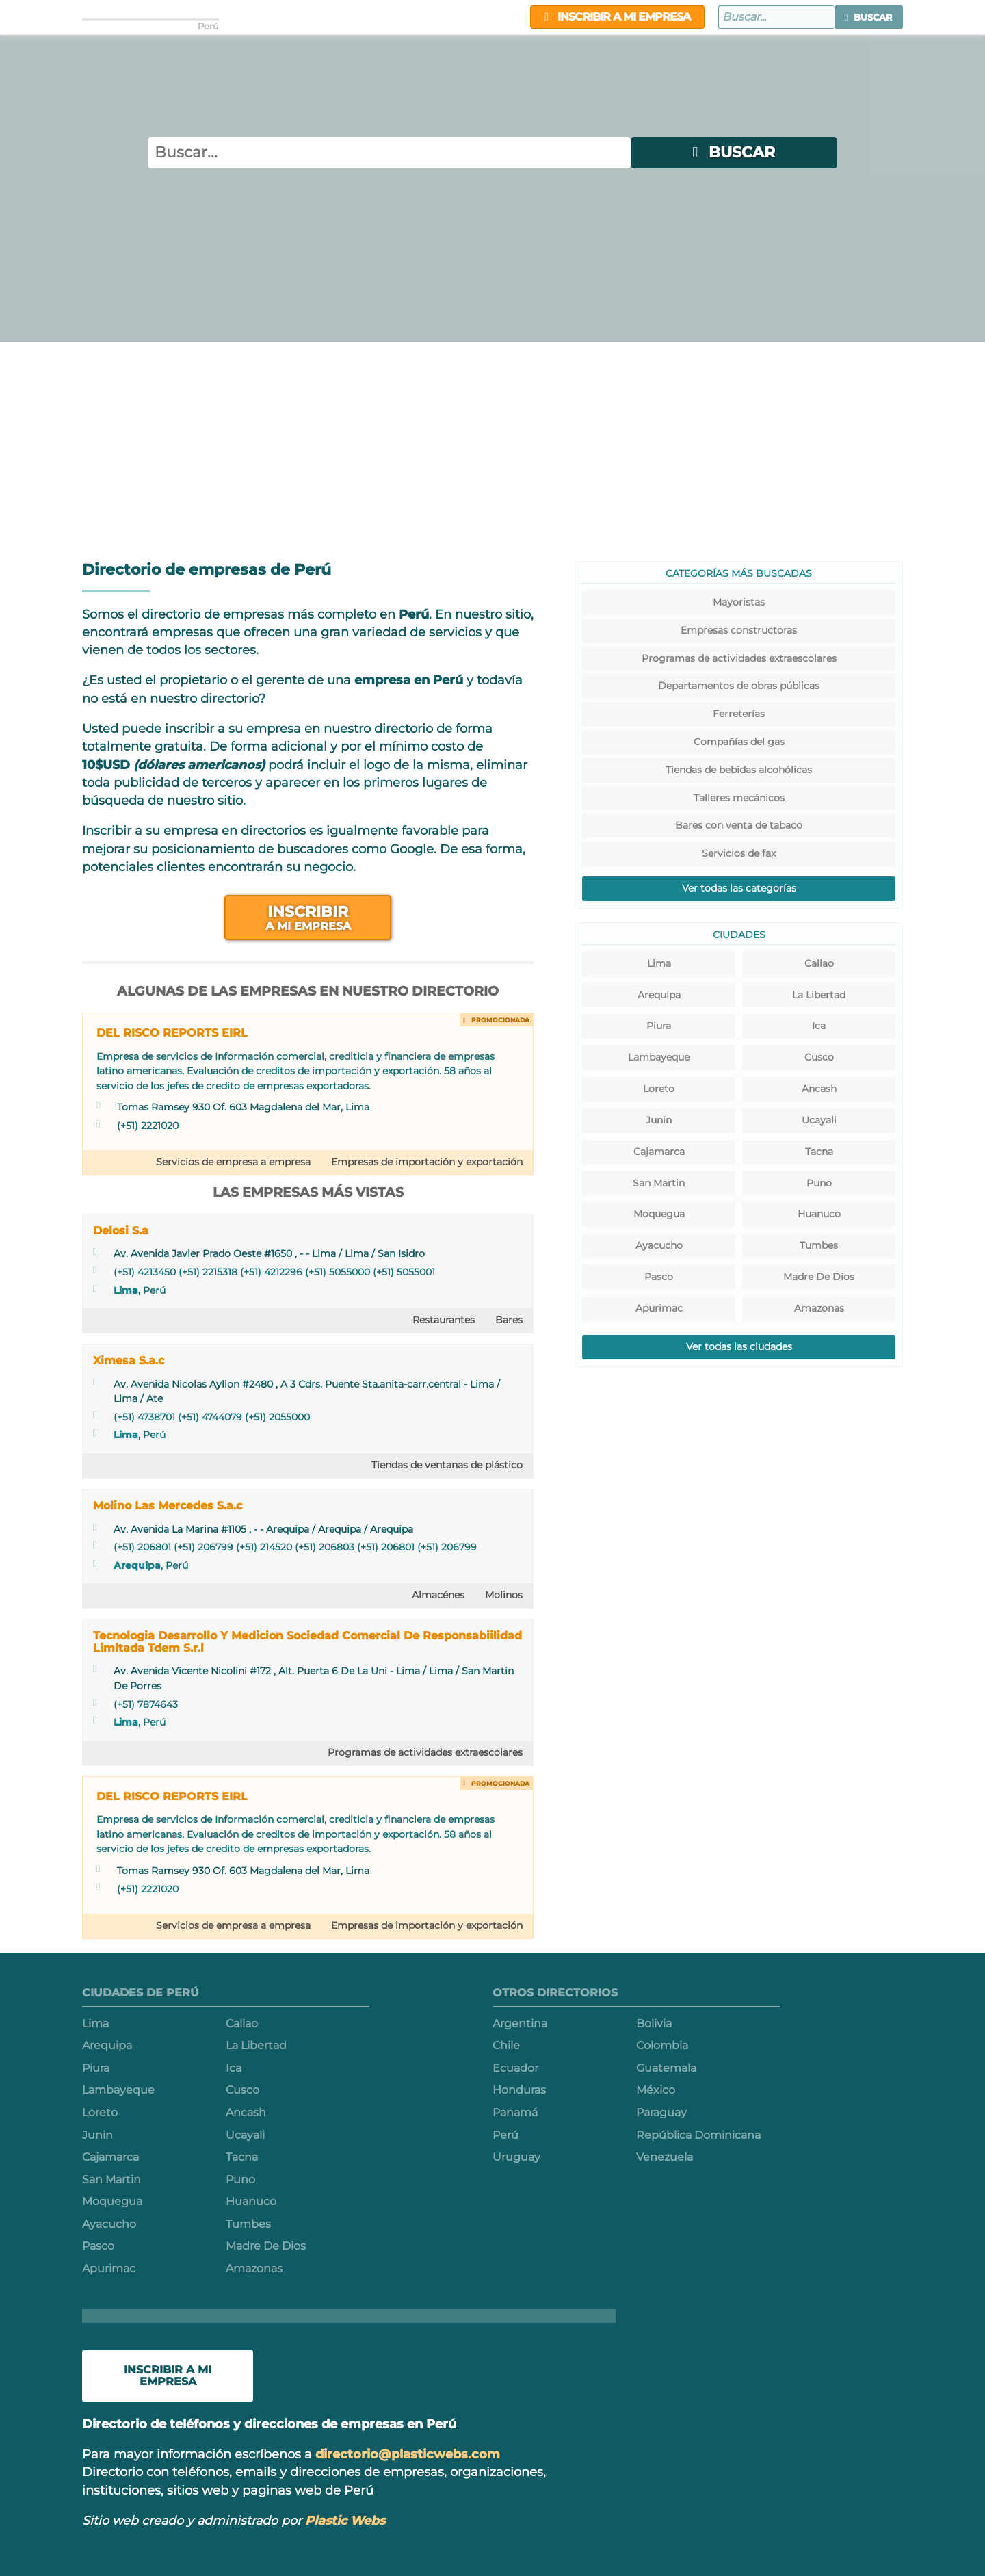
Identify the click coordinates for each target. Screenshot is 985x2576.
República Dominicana (698, 2135)
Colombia (662, 2045)
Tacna (819, 1151)
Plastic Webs (345, 2520)
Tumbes (819, 1245)
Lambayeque (659, 1057)
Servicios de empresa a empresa (233, 1162)
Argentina (519, 2023)
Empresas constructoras (739, 630)
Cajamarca (659, 1151)
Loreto (658, 1088)
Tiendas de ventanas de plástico (447, 1465)
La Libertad (818, 995)
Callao (819, 963)
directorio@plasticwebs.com (407, 2454)
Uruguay (516, 2156)
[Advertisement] (492, 445)
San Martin (659, 1183)
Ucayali (819, 1120)
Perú (505, 2135)
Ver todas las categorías (739, 888)
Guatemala (666, 2067)
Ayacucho (659, 1245)
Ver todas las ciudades (739, 1346)
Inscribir (307, 917)
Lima (126, 1290)
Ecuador (515, 2067)
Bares (509, 1320)
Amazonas (819, 1308)
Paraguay (661, 2112)
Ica (819, 1025)
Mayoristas (739, 602)
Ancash (819, 1088)
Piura (658, 1025)
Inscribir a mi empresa (617, 16)
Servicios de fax (739, 853)
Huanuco (819, 1214)
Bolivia (654, 2023)
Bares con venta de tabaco (738, 825)
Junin (659, 1120)
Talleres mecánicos (739, 798)
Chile (506, 2045)
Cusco (819, 1057)
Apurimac (659, 1308)
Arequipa (137, 1565)
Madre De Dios (818, 1277)
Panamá (515, 2112)
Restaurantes (443, 1320)
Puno (819, 1183)
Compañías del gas (739, 742)
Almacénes (438, 1595)
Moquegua (659, 1214)
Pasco (658, 1277)
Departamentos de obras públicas (738, 685)
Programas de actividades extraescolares (425, 1752)
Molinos (504, 1595)
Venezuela (664, 2156)
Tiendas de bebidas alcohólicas (739, 770)
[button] (869, 17)
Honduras (519, 2089)
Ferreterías (739, 713)
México (655, 2089)
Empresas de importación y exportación (427, 1162)
